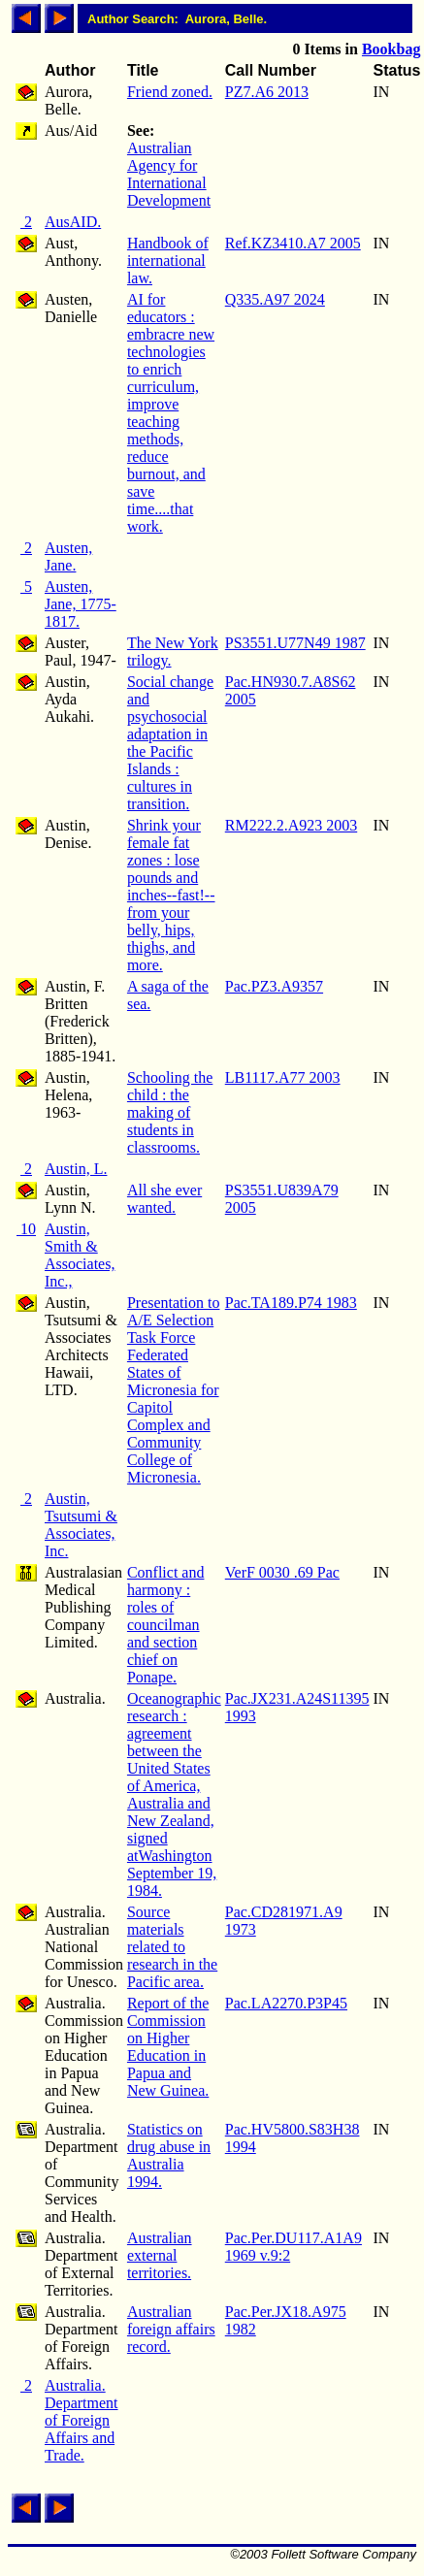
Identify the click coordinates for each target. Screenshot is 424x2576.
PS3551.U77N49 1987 (295, 643)
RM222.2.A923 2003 (291, 825)
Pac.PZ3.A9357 (274, 986)
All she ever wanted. (164, 1199)
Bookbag (391, 49)
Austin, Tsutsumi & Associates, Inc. (81, 1524)
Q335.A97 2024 (275, 299)
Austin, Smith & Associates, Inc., (79, 1255)
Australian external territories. (159, 2255)
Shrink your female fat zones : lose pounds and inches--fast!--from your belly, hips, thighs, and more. (171, 895)
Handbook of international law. (168, 260)
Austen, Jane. (68, 556)
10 (26, 1229)
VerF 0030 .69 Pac (282, 1572)
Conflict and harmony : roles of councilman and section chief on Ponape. (166, 1624)
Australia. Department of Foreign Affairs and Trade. (81, 2420)
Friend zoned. (169, 91)
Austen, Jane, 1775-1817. (80, 604)
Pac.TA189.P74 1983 (291, 1302)
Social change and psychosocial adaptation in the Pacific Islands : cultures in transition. (170, 742)
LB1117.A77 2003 (283, 1077)
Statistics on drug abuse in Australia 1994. (169, 2155)
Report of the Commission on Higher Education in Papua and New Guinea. (168, 2047)
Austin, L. (76, 1168)
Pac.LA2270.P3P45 (286, 2003)
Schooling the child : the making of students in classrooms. (169, 1112)
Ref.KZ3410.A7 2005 (293, 243)
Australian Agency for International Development (169, 174)
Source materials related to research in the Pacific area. (172, 1947)
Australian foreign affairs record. (171, 2329)
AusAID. (73, 221)
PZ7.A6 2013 (267, 91)
